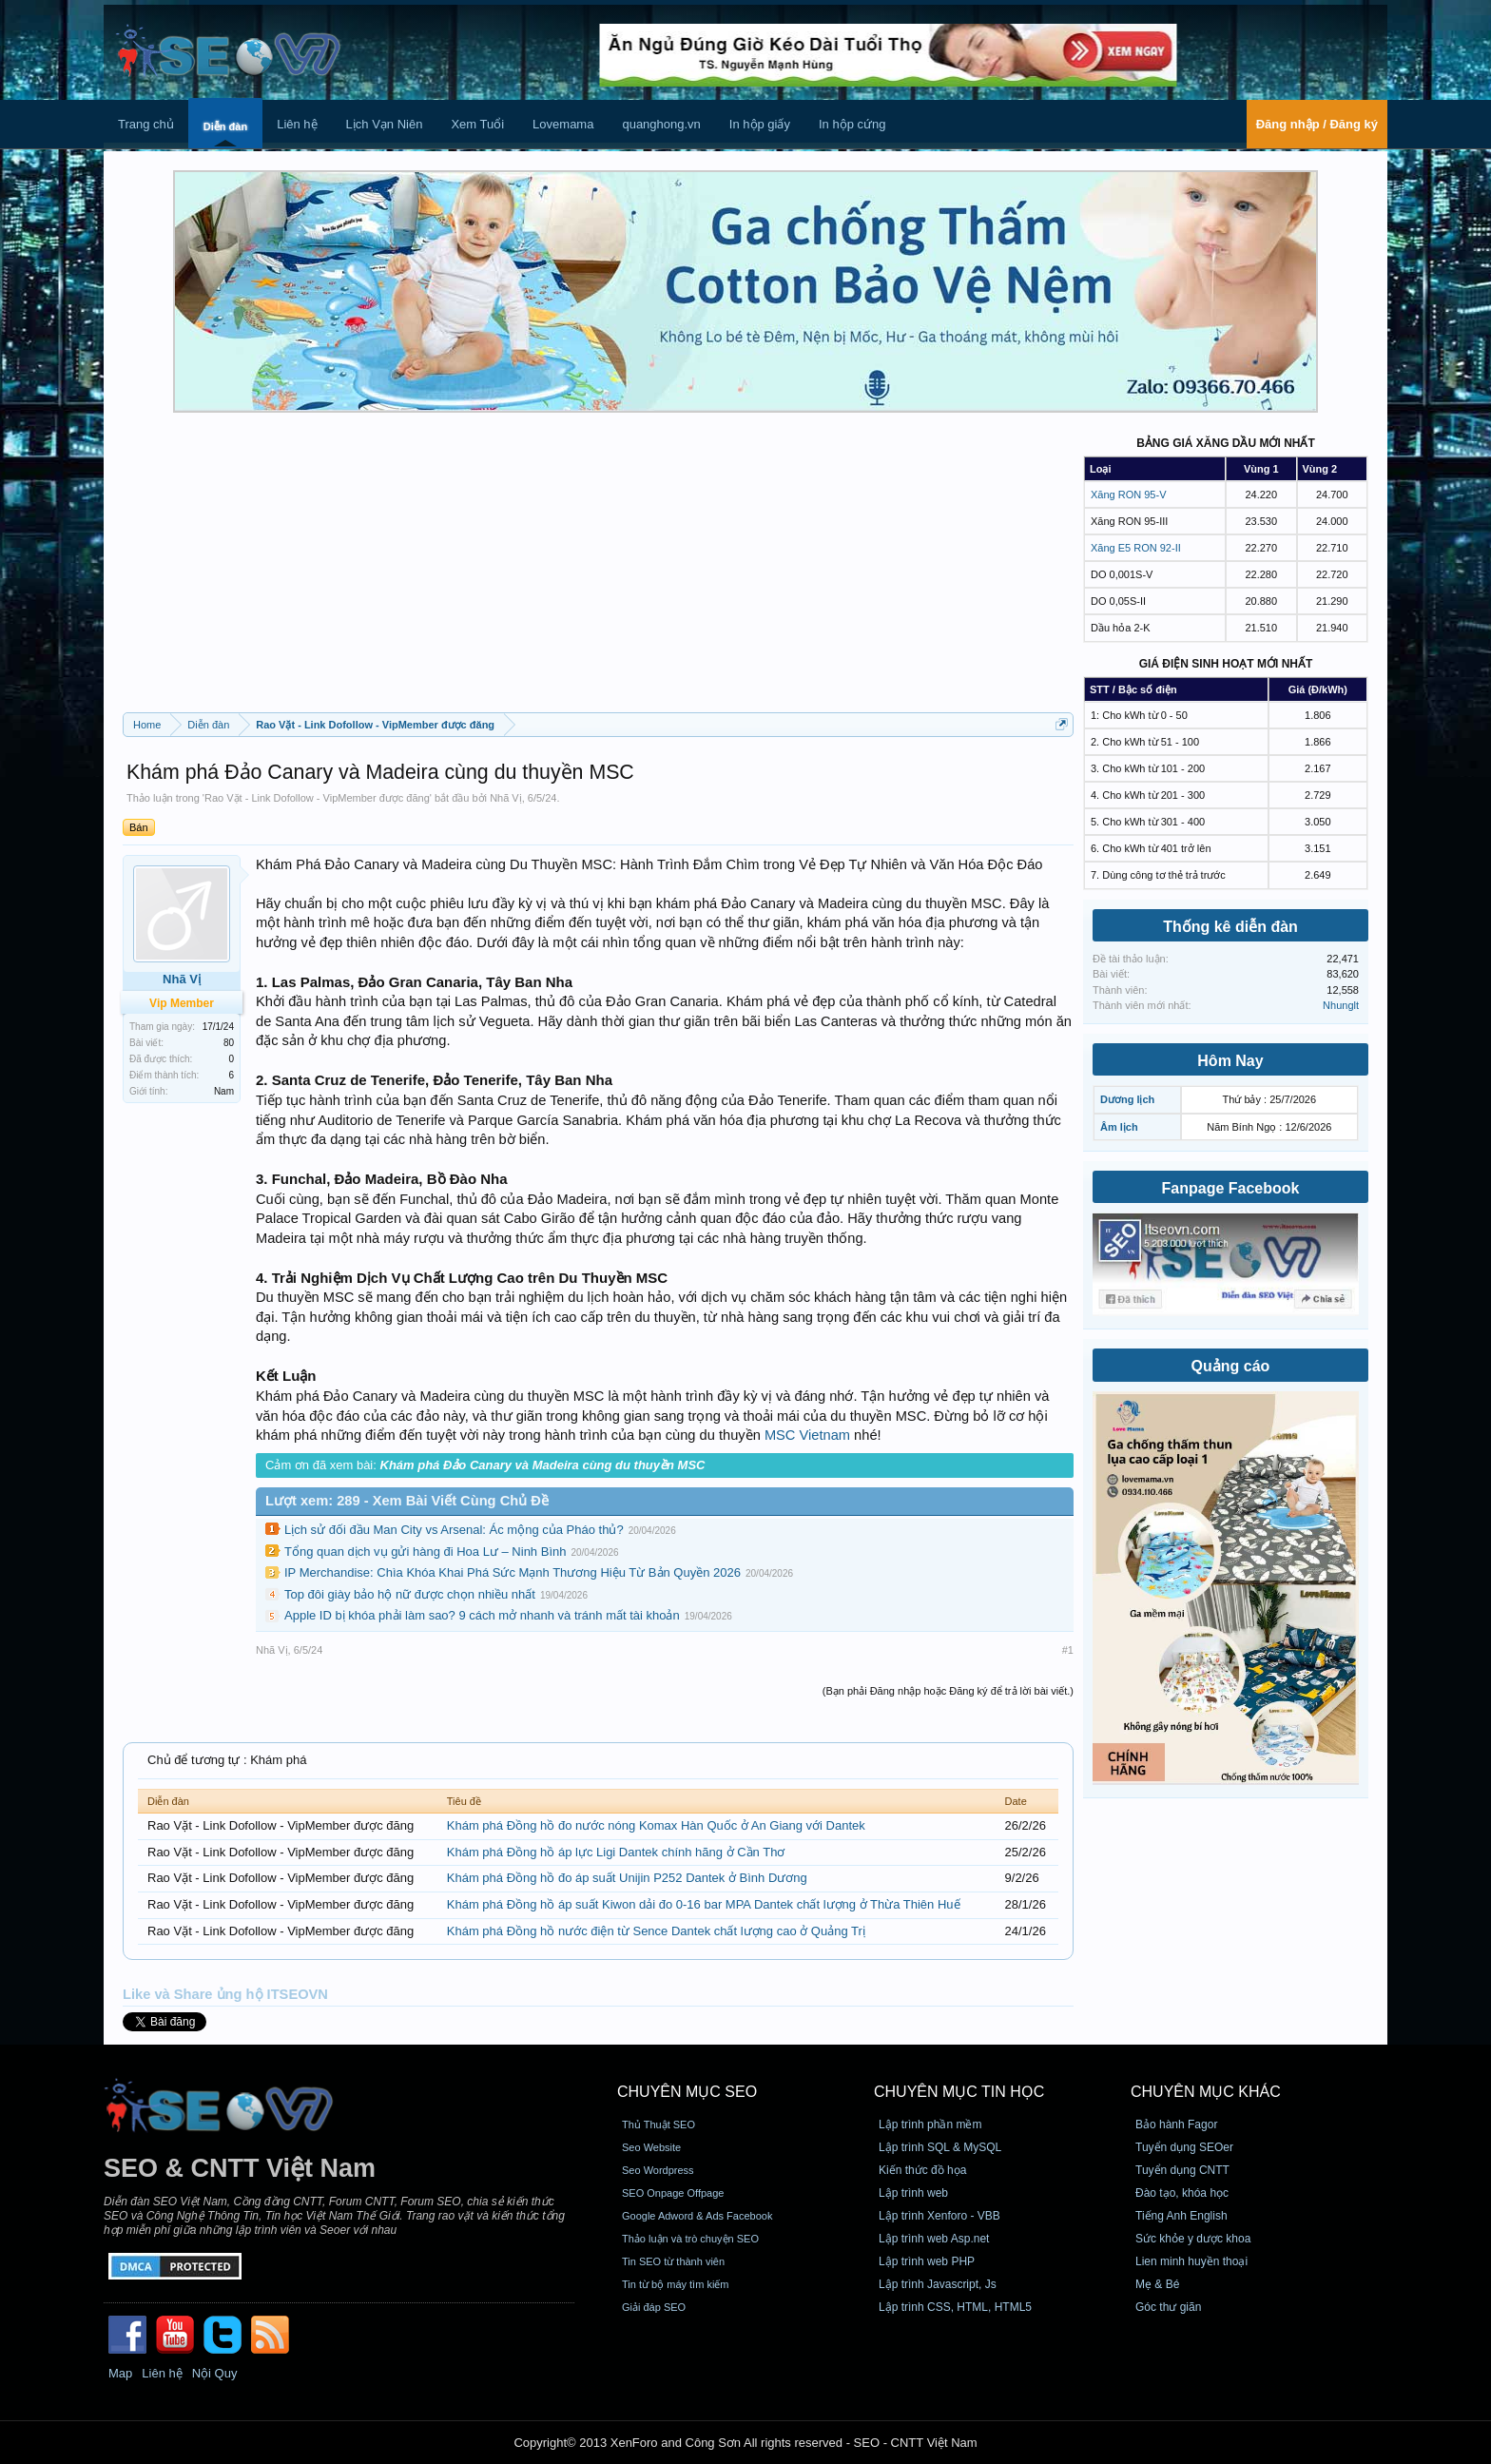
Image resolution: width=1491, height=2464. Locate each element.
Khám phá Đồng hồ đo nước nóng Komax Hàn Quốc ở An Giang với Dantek (656, 1825)
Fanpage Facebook (1231, 1188)
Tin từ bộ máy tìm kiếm (675, 2284)
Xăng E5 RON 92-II (1136, 547)
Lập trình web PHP (927, 2261)
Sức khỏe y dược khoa (1192, 2238)
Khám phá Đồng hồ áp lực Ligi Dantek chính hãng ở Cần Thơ (616, 1852)
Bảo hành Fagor (1176, 2124)
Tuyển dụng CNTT (1182, 2170)
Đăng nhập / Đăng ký (1317, 124)
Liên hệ (297, 124)
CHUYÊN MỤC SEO (687, 2092)
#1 (1068, 1650)
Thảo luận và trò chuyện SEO (690, 2238)
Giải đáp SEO (654, 2307)
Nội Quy (215, 2373)
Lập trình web (913, 2193)
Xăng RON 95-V (1128, 494)
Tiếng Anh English (1181, 2215)
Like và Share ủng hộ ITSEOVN (225, 1994)
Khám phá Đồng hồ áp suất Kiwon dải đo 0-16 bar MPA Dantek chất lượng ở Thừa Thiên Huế (703, 1904)
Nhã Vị (506, 798)
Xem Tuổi (477, 124)
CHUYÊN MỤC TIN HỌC (959, 2092)
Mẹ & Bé (1157, 2284)
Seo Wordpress (658, 2170)
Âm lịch (1119, 1127)
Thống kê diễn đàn (1230, 927)
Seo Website (651, 2147)
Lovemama (562, 124)
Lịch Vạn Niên (384, 124)
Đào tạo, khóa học (1182, 2193)
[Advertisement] (598, 570)
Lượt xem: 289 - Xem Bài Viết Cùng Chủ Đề (407, 1500)
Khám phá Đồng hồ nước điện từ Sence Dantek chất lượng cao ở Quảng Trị (656, 1931)
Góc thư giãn (1168, 2307)
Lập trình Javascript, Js (938, 2284)
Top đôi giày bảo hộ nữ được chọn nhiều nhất (409, 1594)
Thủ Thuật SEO (658, 2124)
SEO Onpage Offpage (673, 2193)
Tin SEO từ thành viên (673, 2261)
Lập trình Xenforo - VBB (939, 2215)
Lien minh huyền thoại (1191, 2261)
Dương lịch (1127, 1099)
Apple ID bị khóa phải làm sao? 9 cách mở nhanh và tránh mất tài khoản (482, 1615)
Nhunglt (1341, 1005)
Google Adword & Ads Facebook (697, 2215)
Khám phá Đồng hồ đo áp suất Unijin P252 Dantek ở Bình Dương (627, 1878)
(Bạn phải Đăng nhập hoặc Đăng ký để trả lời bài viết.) (948, 1691)
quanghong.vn (661, 124)
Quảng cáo (1230, 1366)
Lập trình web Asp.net (934, 2238)
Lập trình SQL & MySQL (940, 2147)
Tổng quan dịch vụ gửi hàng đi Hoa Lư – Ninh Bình (425, 1551)
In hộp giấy (759, 124)
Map (120, 2373)
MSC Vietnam (807, 1435)
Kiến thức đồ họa (922, 2170)
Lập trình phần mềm (930, 2124)
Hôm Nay (1230, 1061)
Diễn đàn (225, 126)
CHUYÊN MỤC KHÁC (1206, 2092)
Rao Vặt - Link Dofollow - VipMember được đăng (317, 798)
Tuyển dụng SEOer (1184, 2147)
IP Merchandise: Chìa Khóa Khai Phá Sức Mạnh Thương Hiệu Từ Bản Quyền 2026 (512, 1572)
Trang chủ (146, 124)
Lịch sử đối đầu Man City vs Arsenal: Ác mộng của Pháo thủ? (454, 1530)
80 (228, 1043)
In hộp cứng (852, 124)
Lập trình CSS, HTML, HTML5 (955, 2307)
